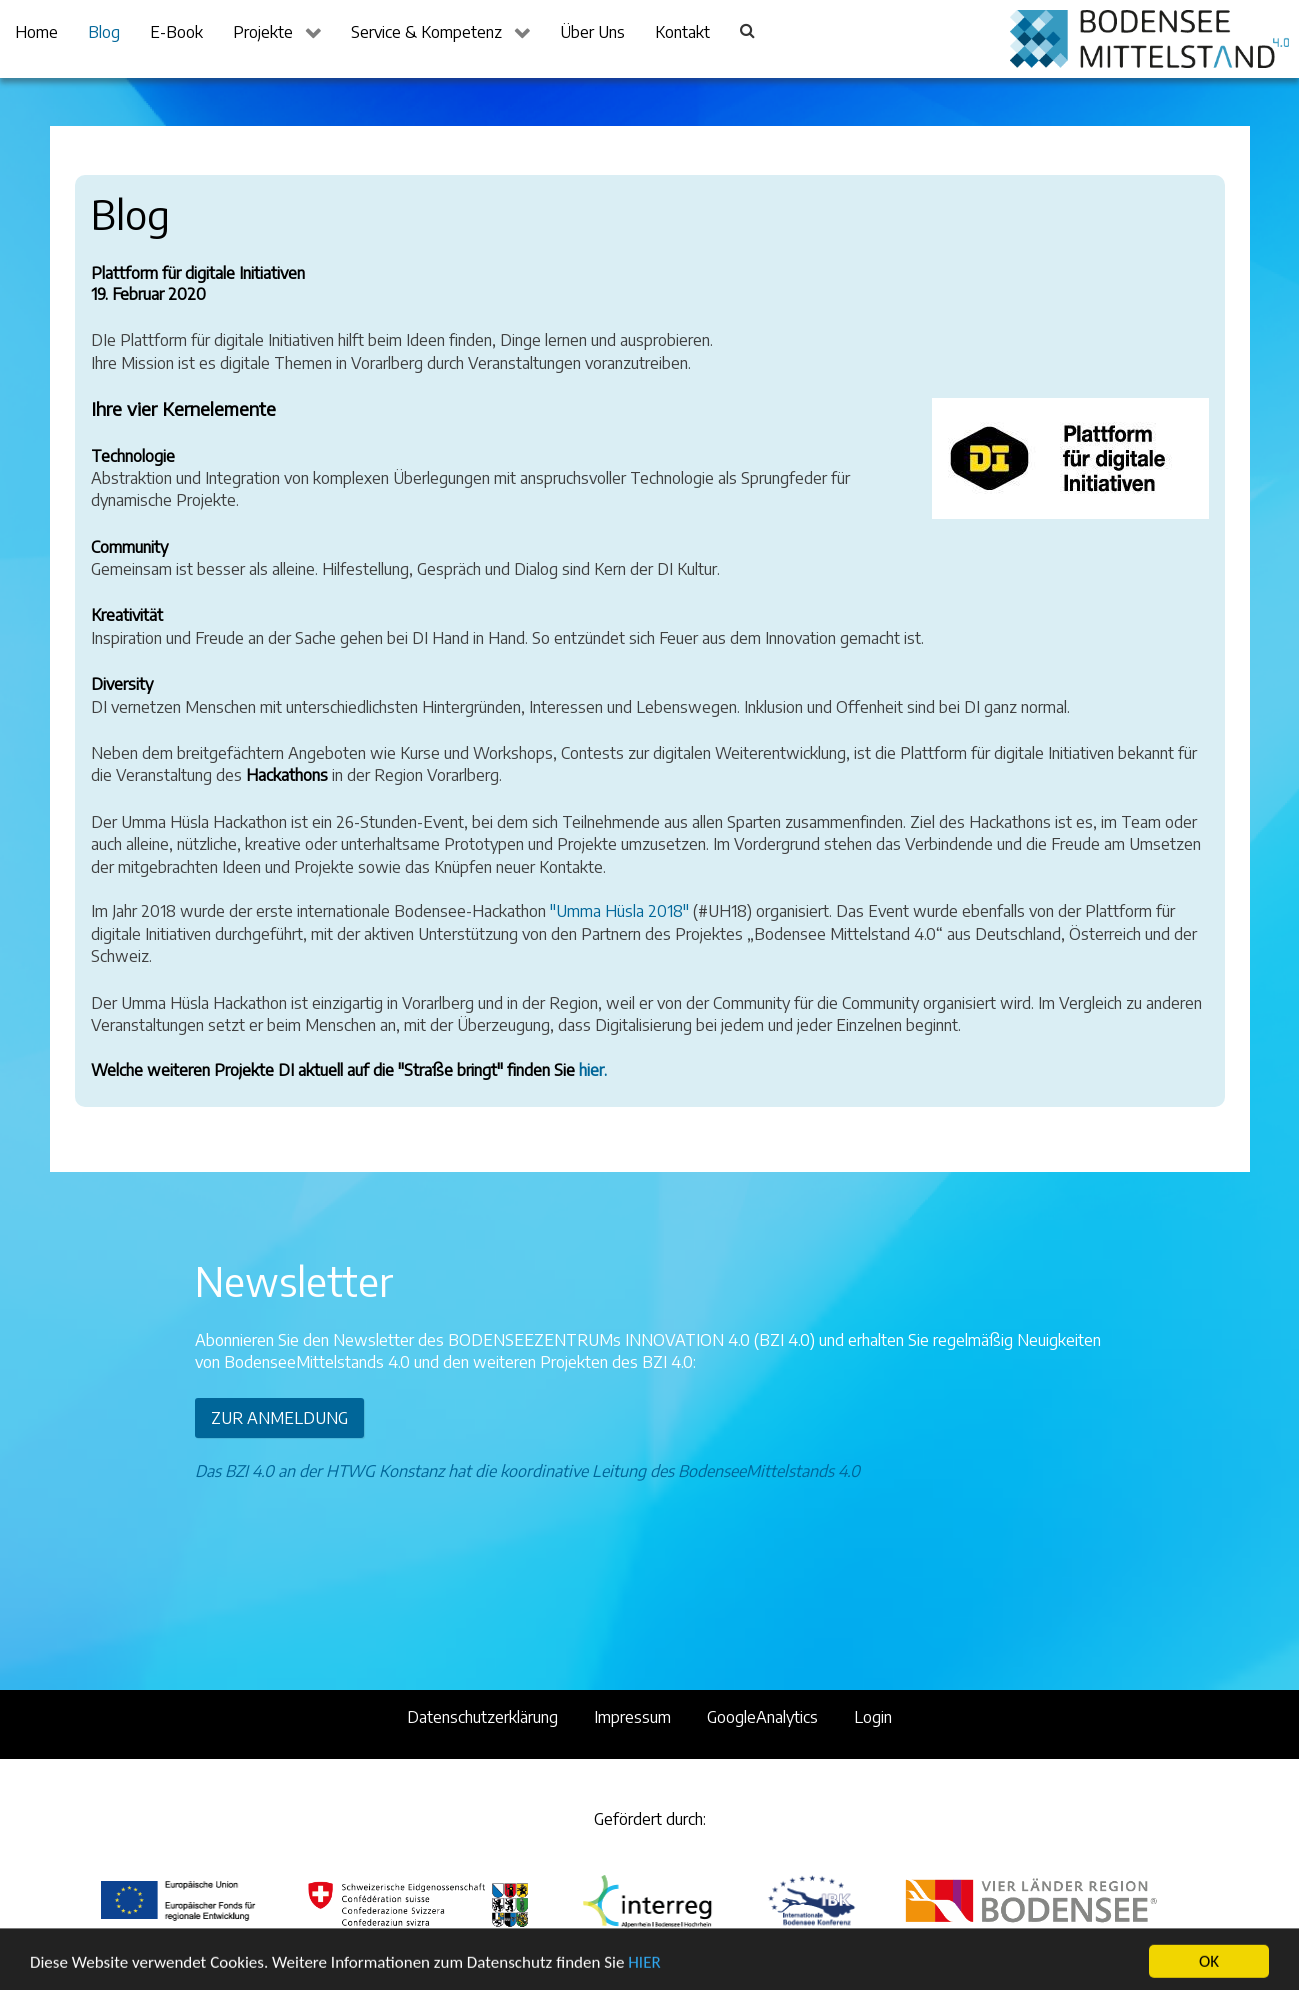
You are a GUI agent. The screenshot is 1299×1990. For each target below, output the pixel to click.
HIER (644, 1975)
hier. (593, 1070)
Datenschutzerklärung (482, 1717)
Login (873, 1717)
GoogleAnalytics (762, 1717)
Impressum (632, 1717)
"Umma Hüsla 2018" (619, 911)
